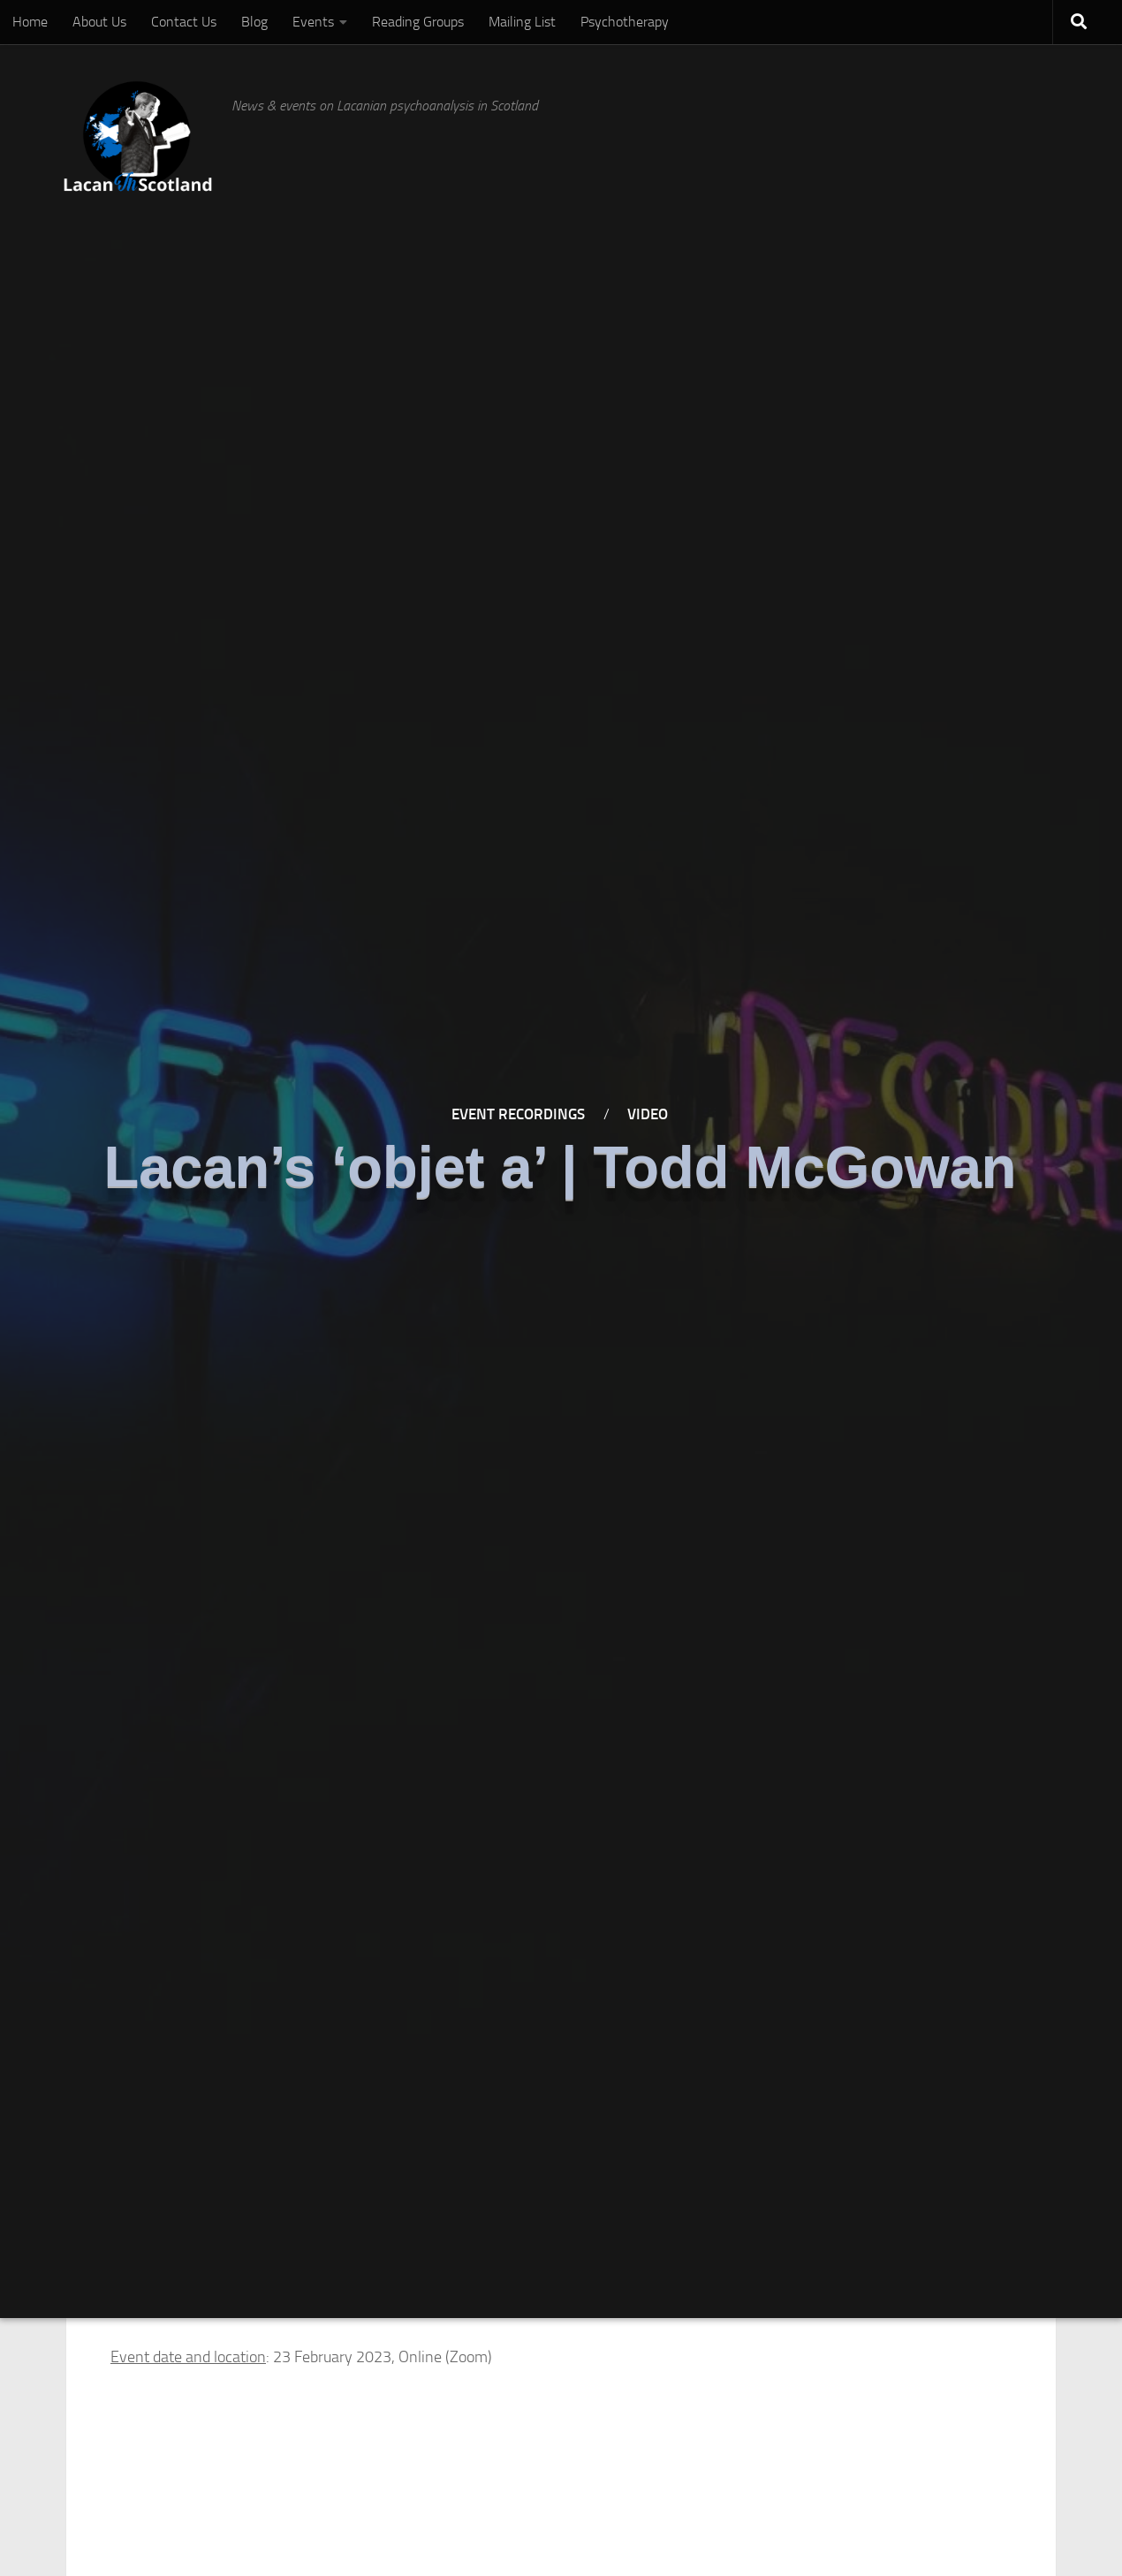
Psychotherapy (624, 21)
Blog (254, 21)
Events (313, 21)
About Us (99, 21)
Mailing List (522, 21)
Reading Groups (418, 21)
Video (647, 1115)
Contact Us (183, 21)
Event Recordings (518, 1115)
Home (30, 21)
